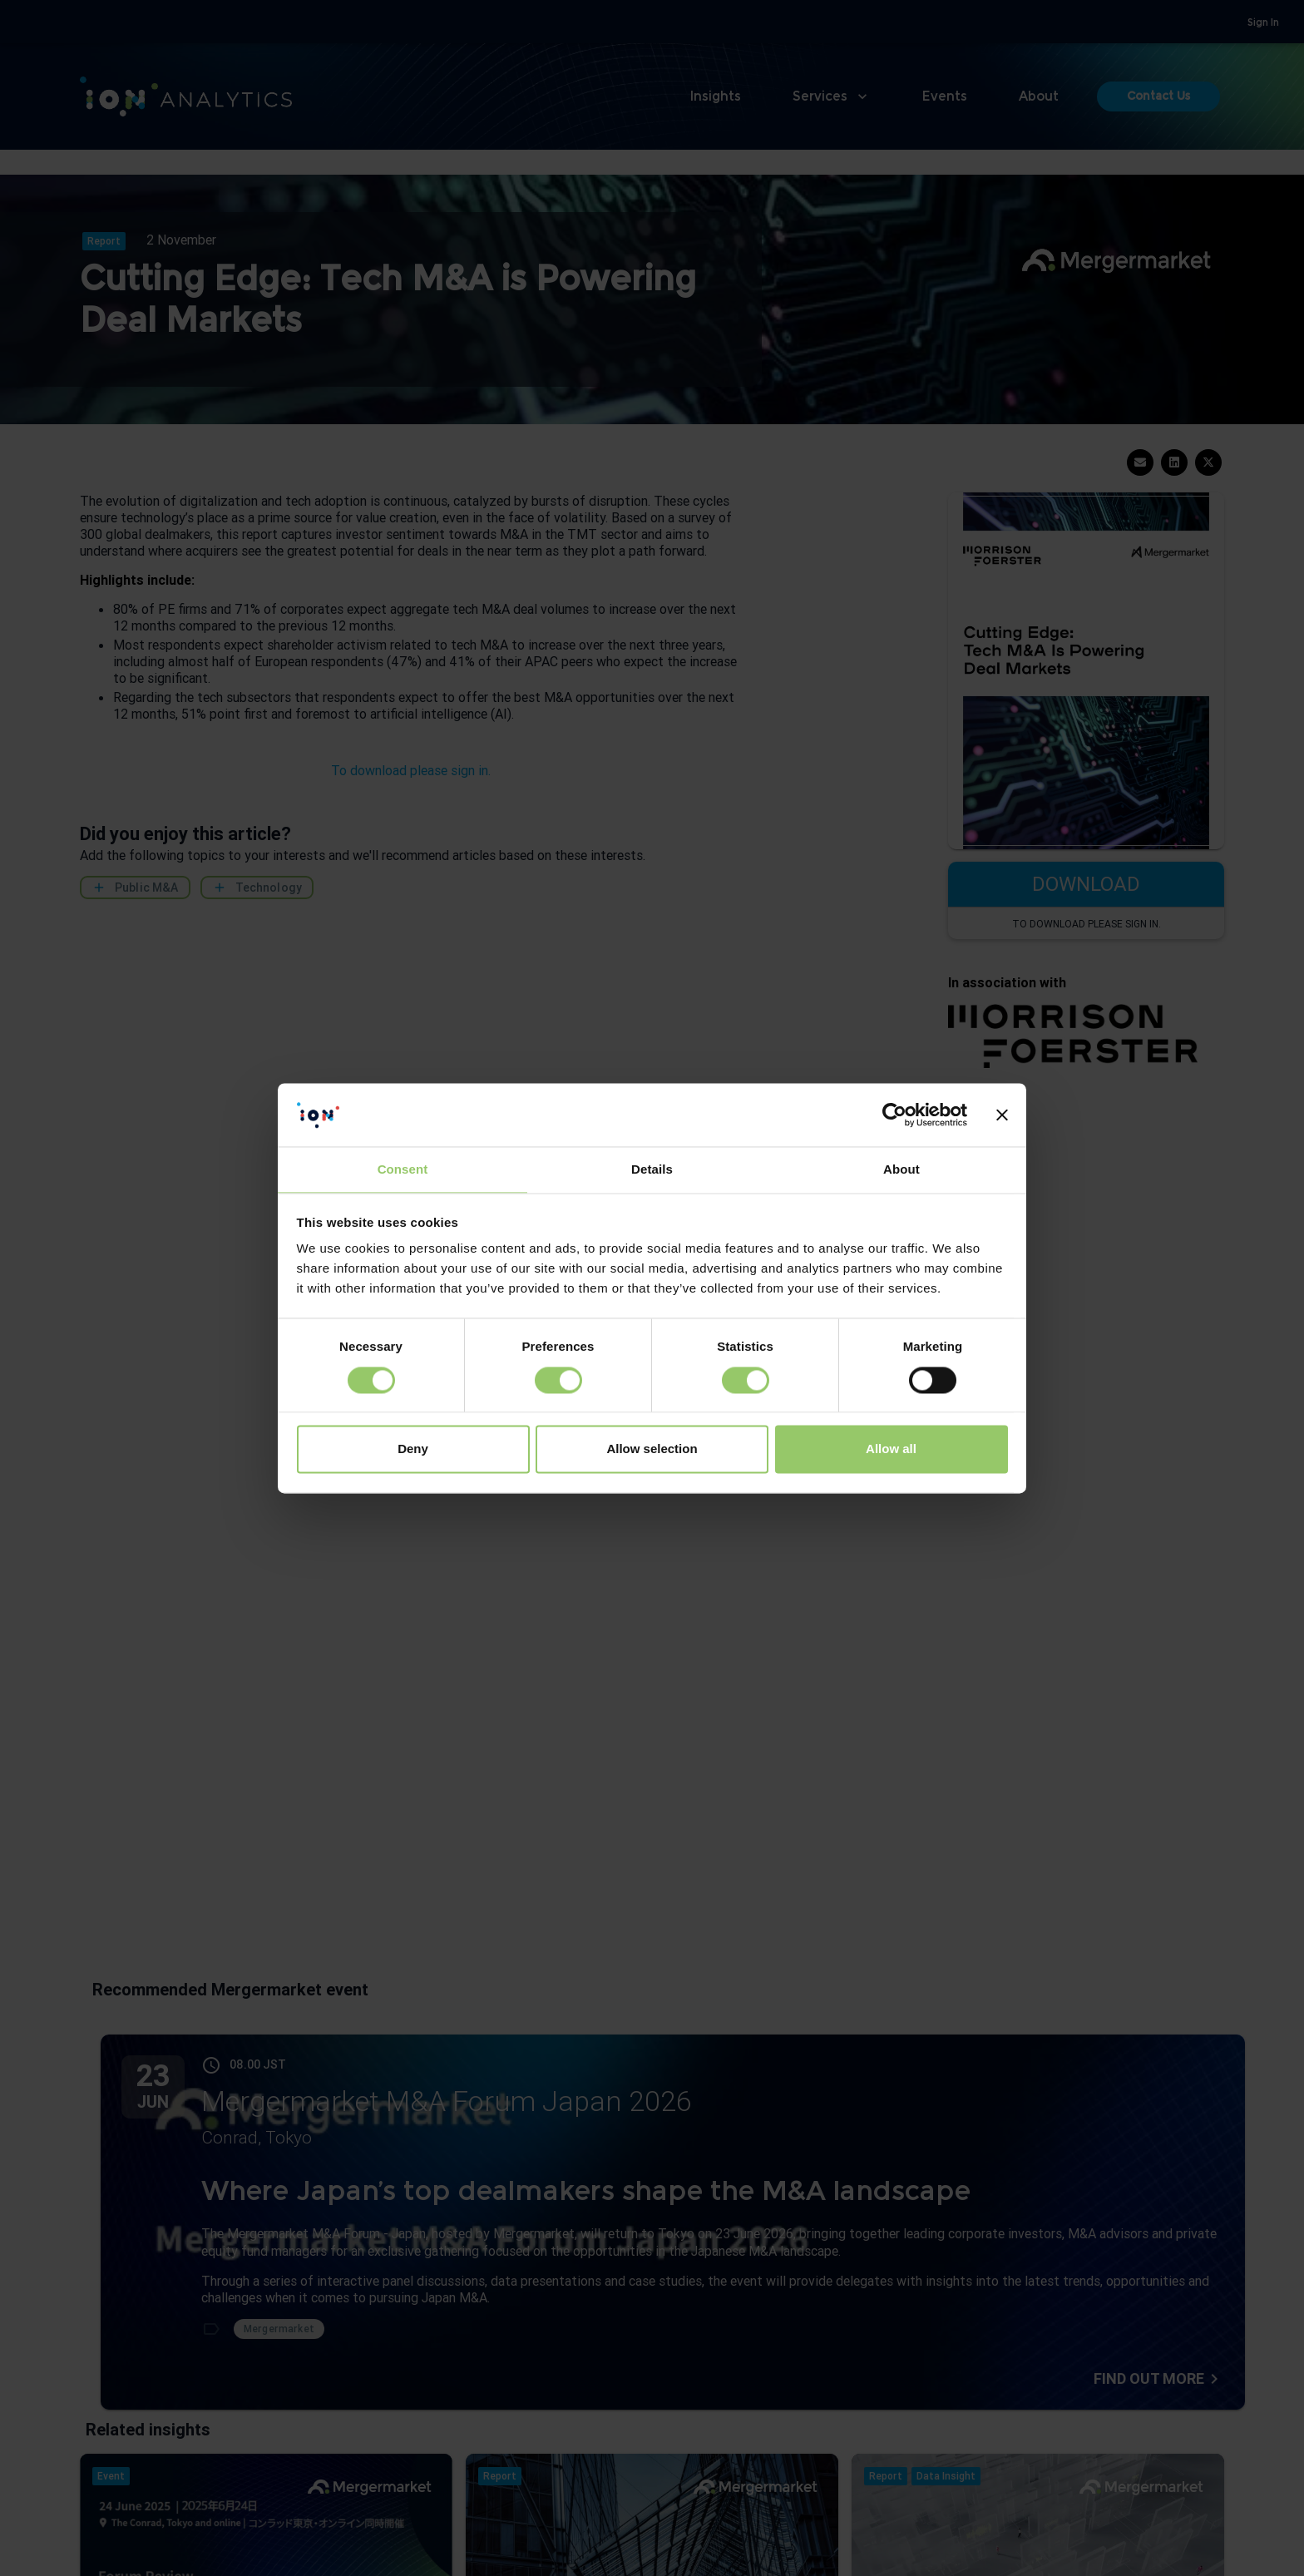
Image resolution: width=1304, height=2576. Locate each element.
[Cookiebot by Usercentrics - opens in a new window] (894, 1114)
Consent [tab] (403, 1170)
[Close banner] (1002, 1114)
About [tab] (901, 1170)
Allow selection (651, 1449)
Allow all (891, 1449)
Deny (413, 1449)
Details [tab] (652, 1170)
